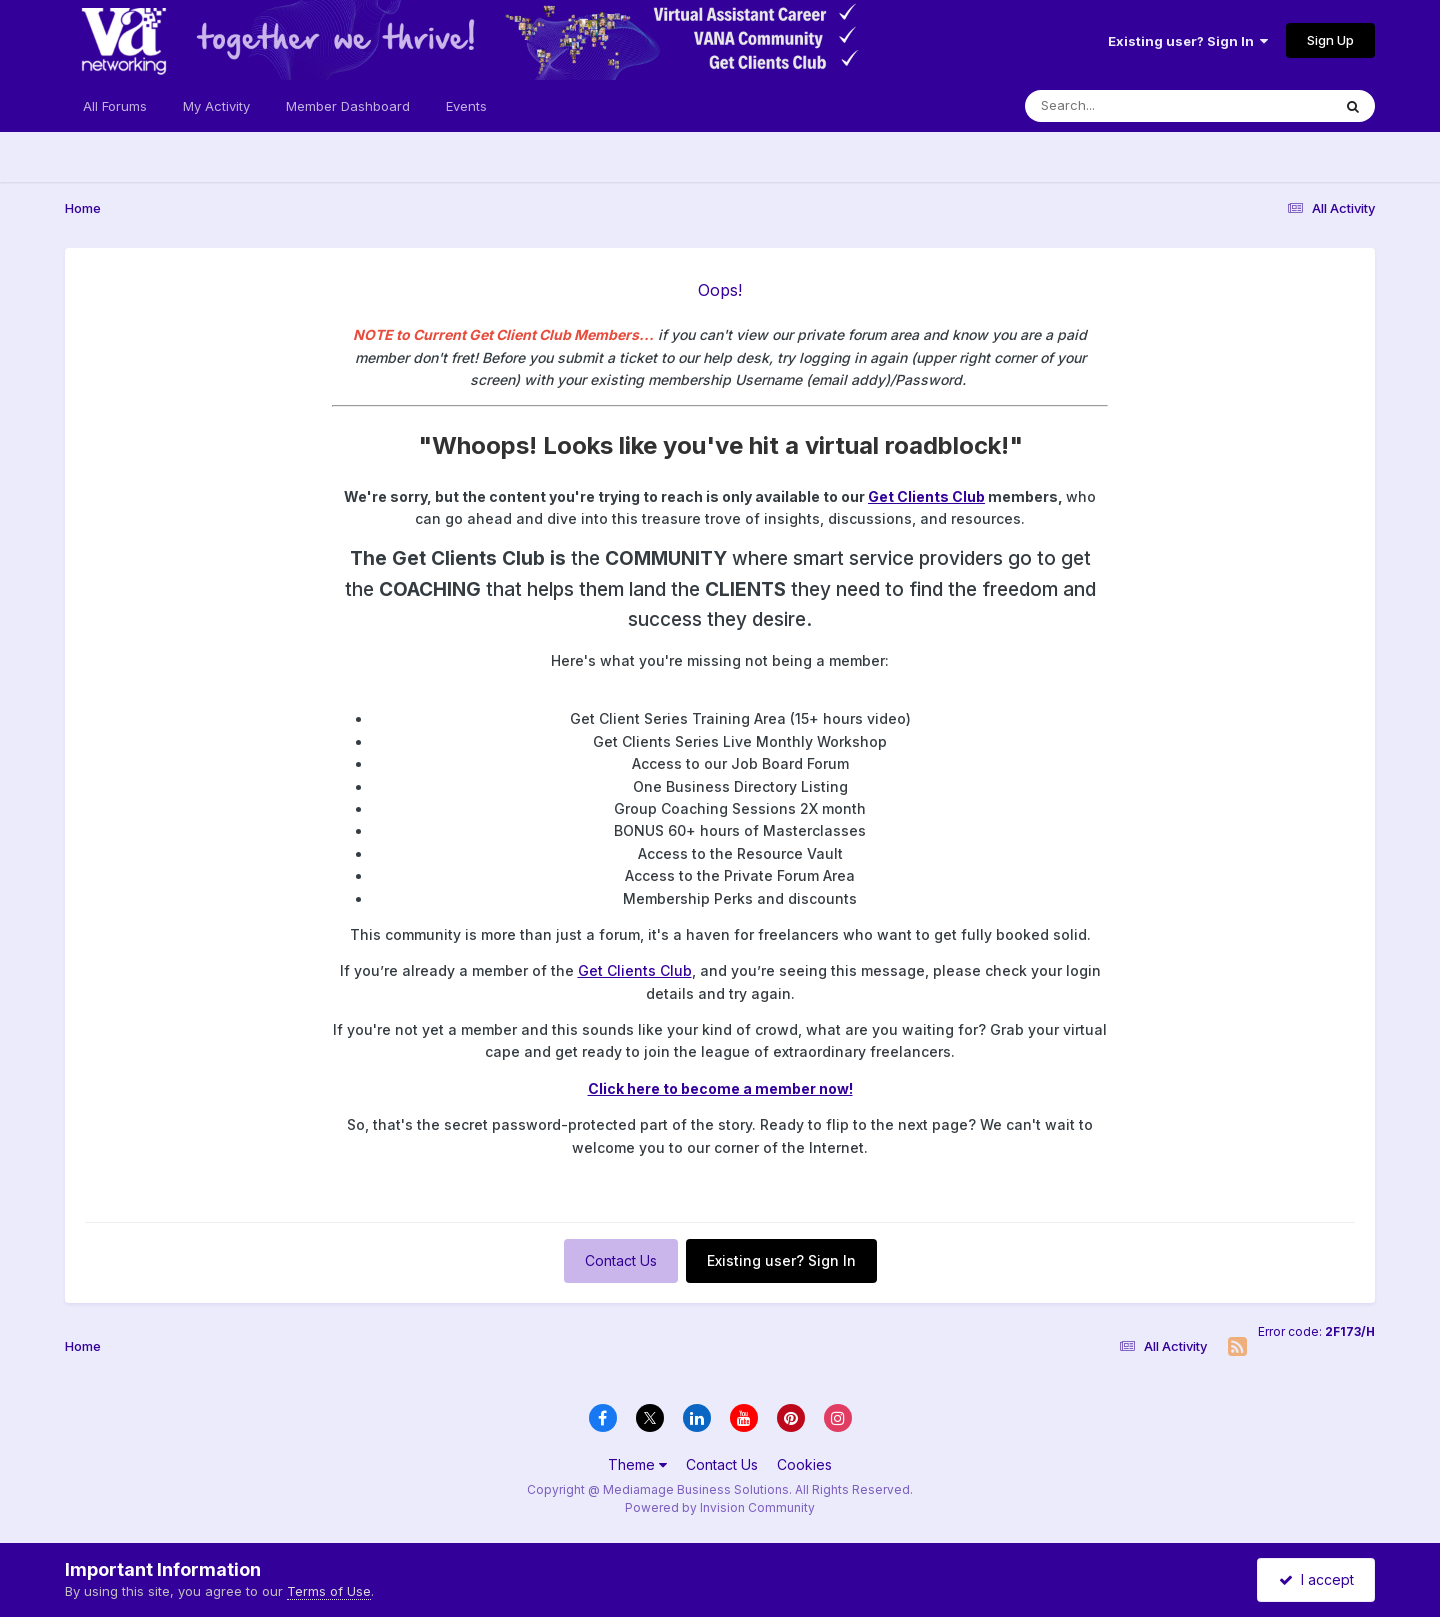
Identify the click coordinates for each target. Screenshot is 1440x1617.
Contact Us (621, 1260)
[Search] (1123, 106)
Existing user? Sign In (1188, 41)
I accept (1316, 1579)
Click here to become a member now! (720, 1088)
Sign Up (1330, 40)
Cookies (804, 1464)
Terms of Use (329, 1591)
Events (466, 106)
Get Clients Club (926, 496)
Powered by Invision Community (720, 1507)
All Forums (115, 106)
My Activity (216, 106)
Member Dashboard (348, 106)
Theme (637, 1464)
